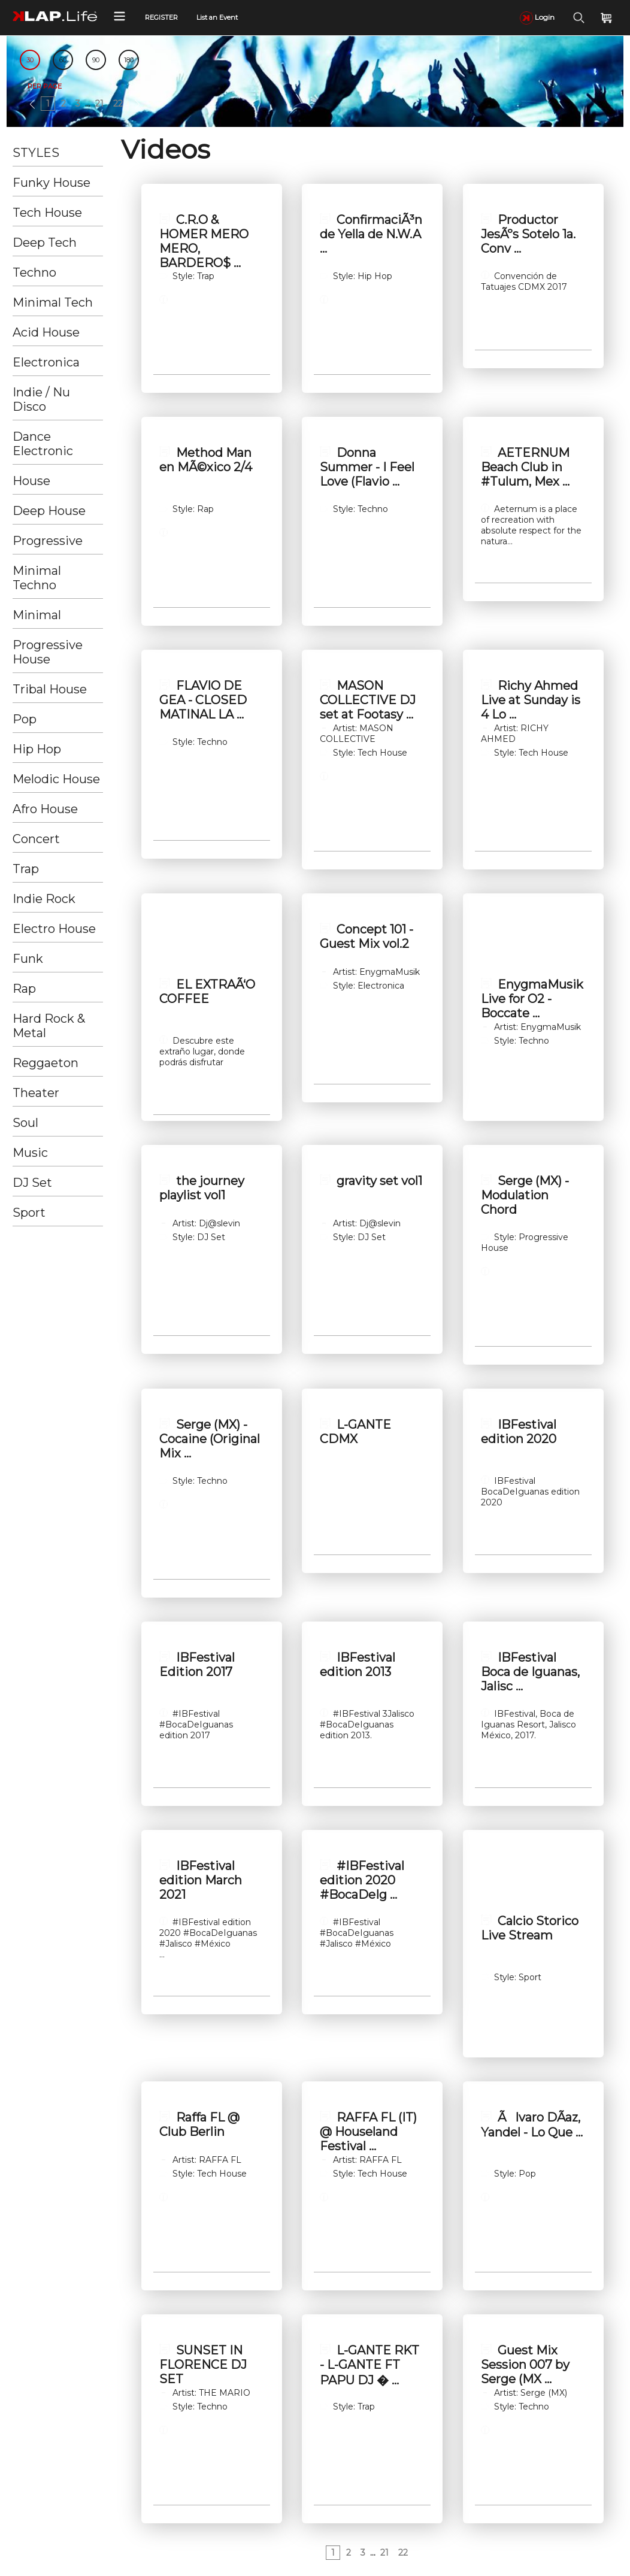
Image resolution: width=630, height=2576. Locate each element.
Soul (25, 1123)
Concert (36, 839)
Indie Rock (44, 899)
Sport (29, 1212)
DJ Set (32, 1182)
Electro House (54, 929)
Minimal (37, 615)
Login (537, 17)
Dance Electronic (43, 443)
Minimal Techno (37, 577)
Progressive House (48, 652)
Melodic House (56, 779)
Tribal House (50, 689)
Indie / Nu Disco (41, 399)
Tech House (47, 212)
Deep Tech (45, 242)
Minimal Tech (53, 302)
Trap (26, 869)
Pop (25, 719)
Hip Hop (37, 749)
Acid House (46, 332)
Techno (34, 272)
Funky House (51, 182)
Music (30, 1152)
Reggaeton (45, 1063)
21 (99, 103)
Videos (165, 149)
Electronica (46, 362)
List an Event (217, 17)
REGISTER (161, 17)
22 (118, 103)
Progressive (48, 541)
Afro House (45, 809)
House (31, 481)
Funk (28, 958)
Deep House (49, 511)
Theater (36, 1093)
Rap (24, 988)
